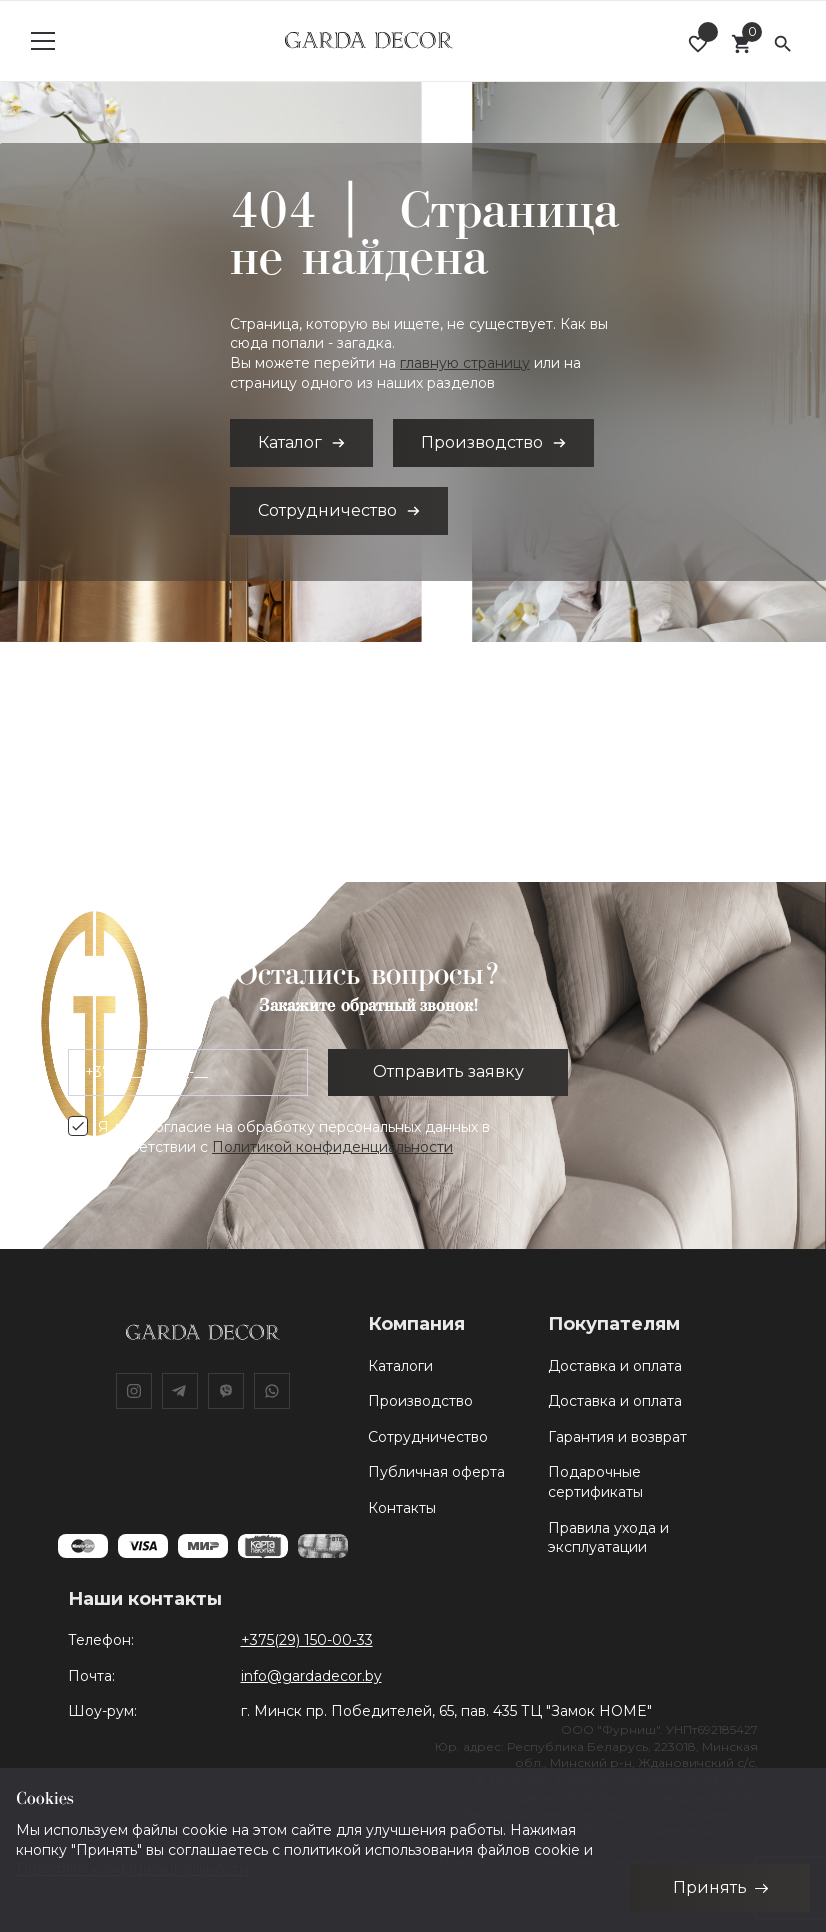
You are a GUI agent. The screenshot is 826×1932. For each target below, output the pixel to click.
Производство (420, 1401)
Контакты (402, 1508)
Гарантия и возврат (617, 1437)
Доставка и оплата (615, 1366)
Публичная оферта (436, 1472)
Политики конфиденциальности (132, 1869)
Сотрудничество (428, 1437)
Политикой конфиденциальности (332, 1147)
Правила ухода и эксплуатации (608, 1538)
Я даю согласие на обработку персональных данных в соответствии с (294, 1137)
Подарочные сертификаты (595, 1482)
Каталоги (400, 1366)
